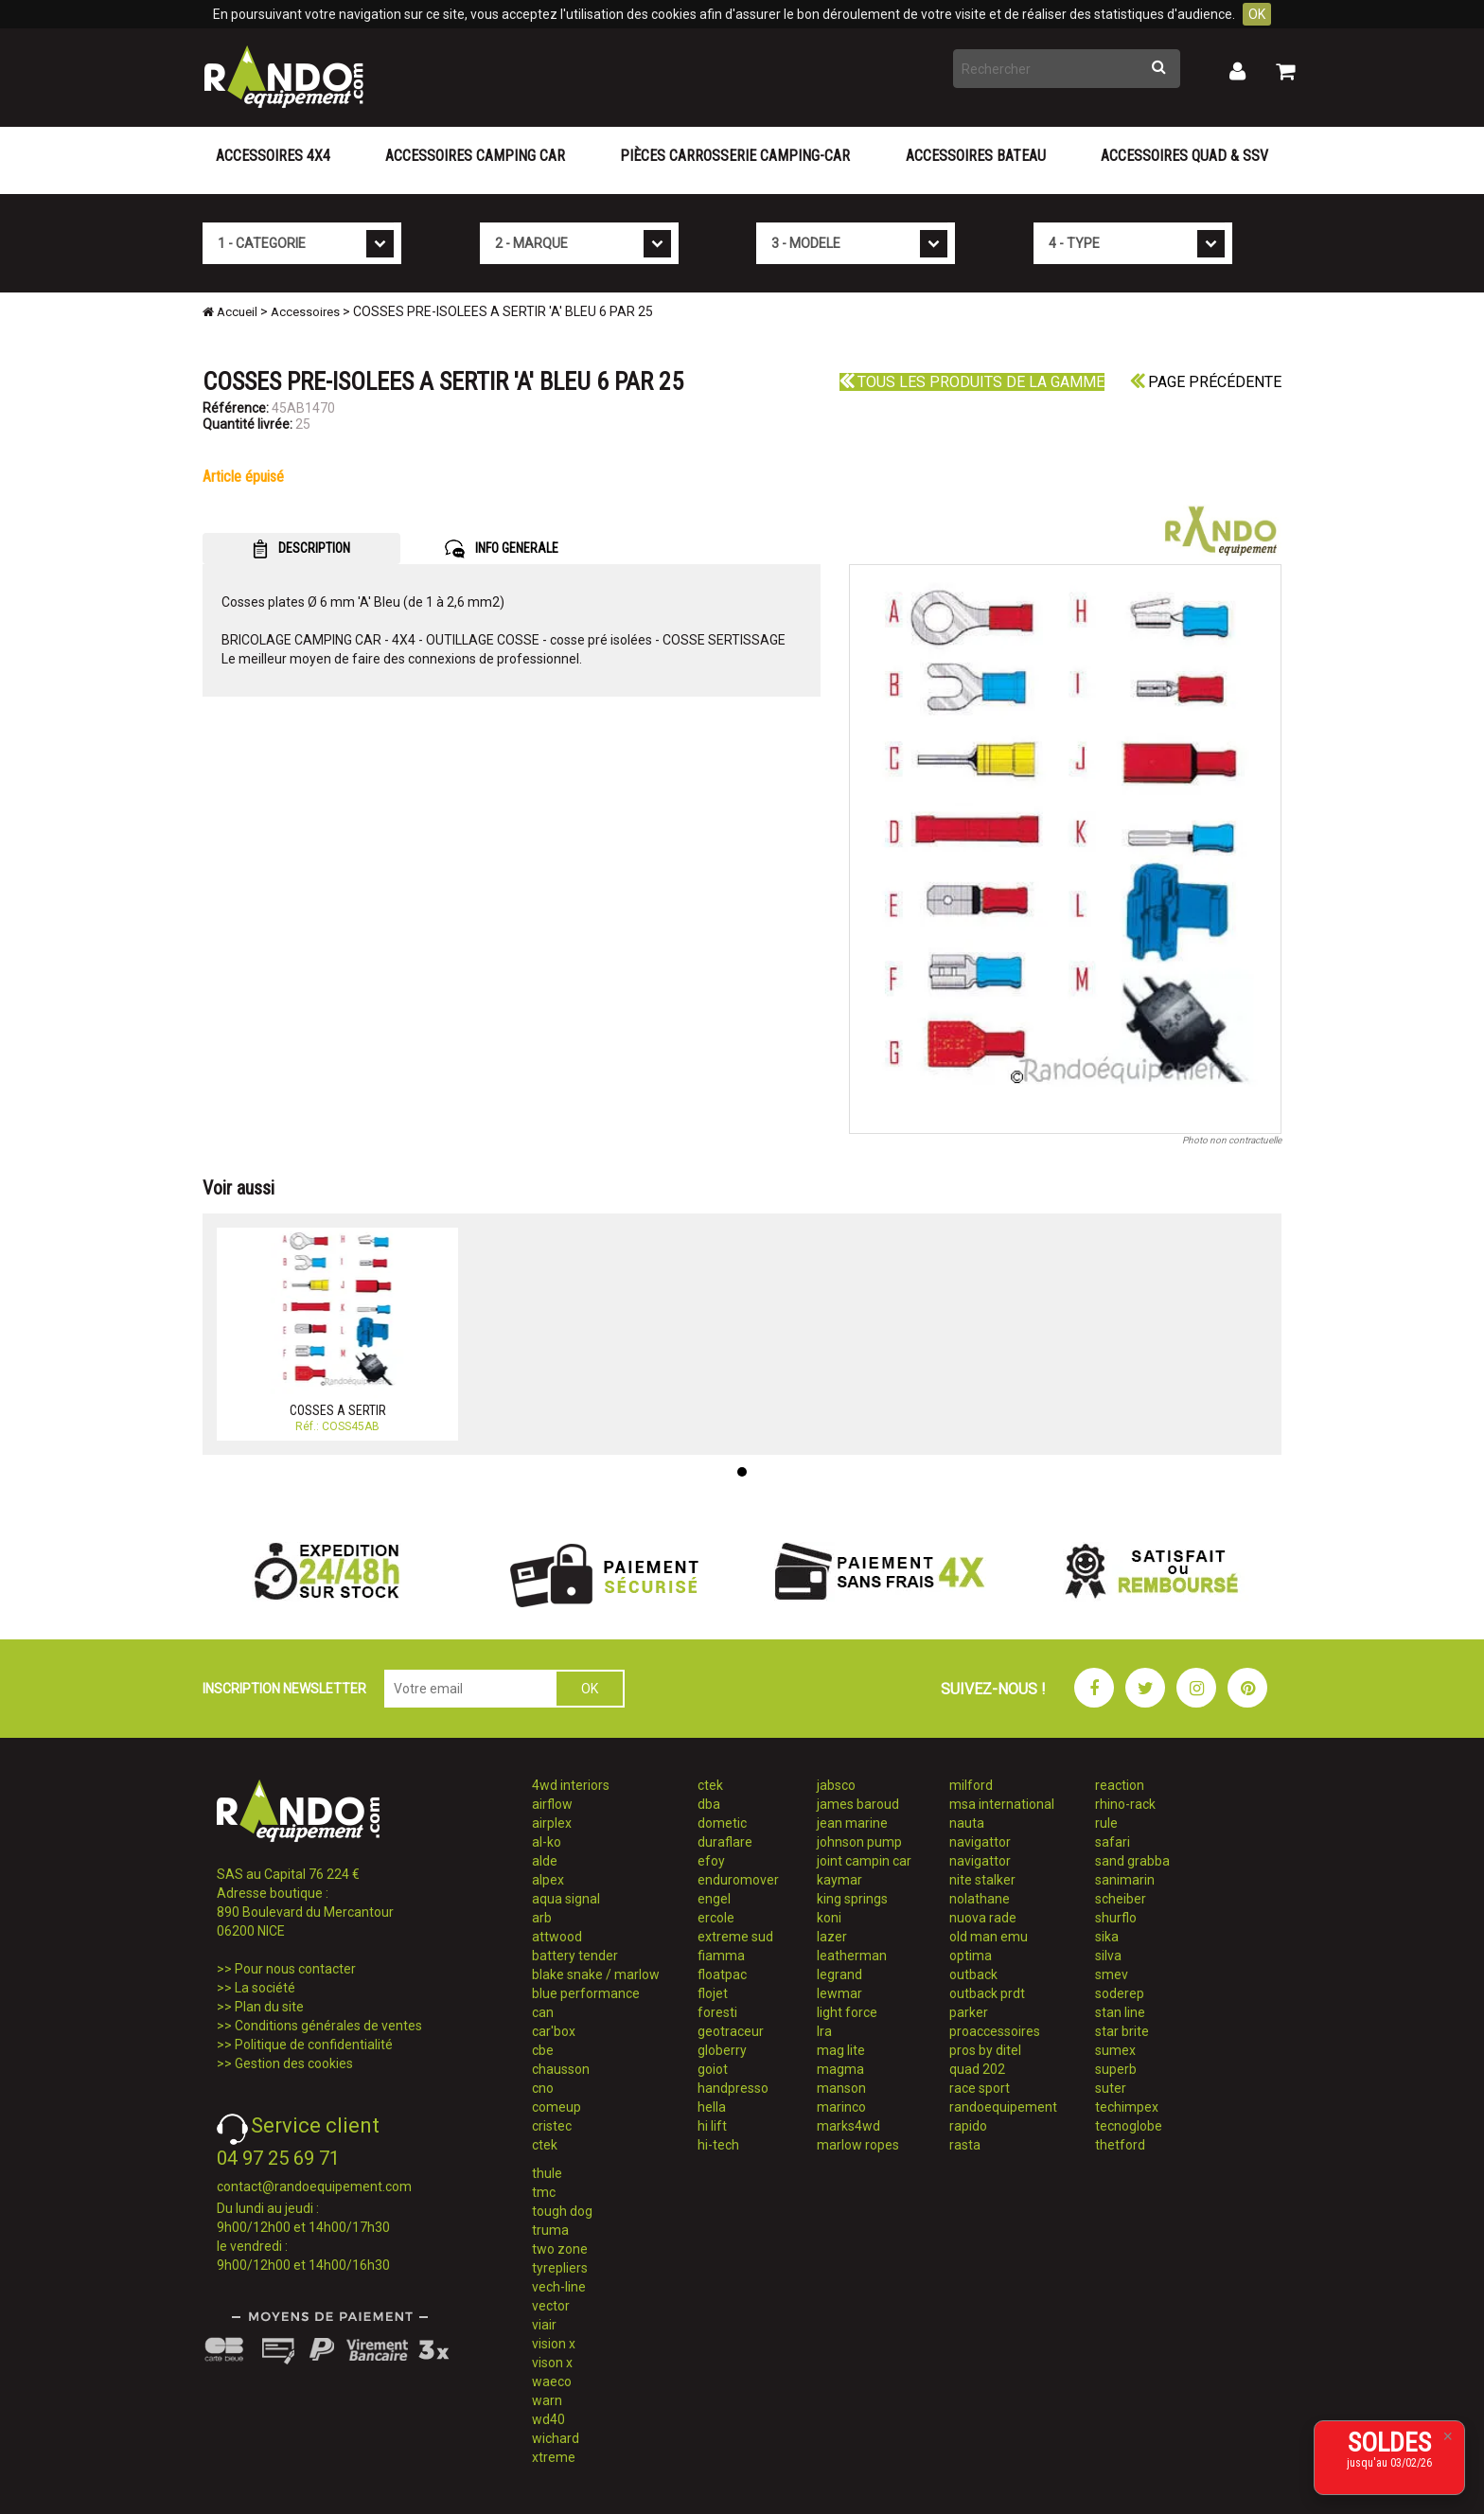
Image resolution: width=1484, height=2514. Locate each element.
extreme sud (735, 1936)
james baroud (858, 1804)
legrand (839, 1974)
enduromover (738, 1879)
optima (970, 1955)
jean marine (852, 1823)
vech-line (559, 2286)
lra (824, 2031)
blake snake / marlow (596, 1974)
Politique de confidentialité (314, 2044)
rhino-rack (1125, 1804)
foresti (717, 2012)
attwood (557, 1936)
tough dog (562, 2211)
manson (841, 2088)
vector (551, 2305)
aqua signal (566, 1898)
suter (1110, 2088)
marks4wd (848, 2125)
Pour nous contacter (295, 1968)
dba (709, 1804)
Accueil (230, 312)
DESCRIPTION (301, 549)
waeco (552, 2381)
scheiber (1120, 1898)
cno (543, 2088)
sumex (1115, 2050)
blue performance (586, 1993)
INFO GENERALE (501, 549)
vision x (553, 2343)
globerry (722, 2050)
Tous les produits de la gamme (971, 382)
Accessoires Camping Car (475, 156)
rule (1106, 1823)
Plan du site (269, 2006)
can (543, 2012)
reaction (1119, 1785)
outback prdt (987, 1993)
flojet (713, 1993)
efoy (711, 1860)
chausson (561, 2069)
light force (847, 2012)
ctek (544, 2144)
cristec (552, 2125)
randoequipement (1003, 2107)
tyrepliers (560, 2267)
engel (714, 1898)
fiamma (721, 1955)
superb (1116, 2069)
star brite (1122, 2031)
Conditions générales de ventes (328, 2025)
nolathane (979, 1898)
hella (712, 2107)
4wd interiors (571, 1785)
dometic (722, 1823)
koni (829, 1917)
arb (542, 1917)
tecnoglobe (1128, 2125)
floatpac (722, 1974)
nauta (966, 1823)
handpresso (733, 2088)
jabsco (836, 1785)
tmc (544, 2192)
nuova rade (982, 1917)
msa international (1001, 1804)
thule (547, 2173)
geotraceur (731, 2031)
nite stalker (982, 1879)
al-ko (546, 1842)
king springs (852, 1898)
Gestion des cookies (294, 2063)
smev (1111, 1974)
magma (840, 2069)
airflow (552, 1804)
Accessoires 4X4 (273, 156)
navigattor (980, 1842)
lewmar (839, 1993)
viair (544, 2324)
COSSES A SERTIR (338, 1410)
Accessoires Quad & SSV (1184, 156)
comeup (556, 2107)
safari (1112, 1842)
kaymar (839, 1879)
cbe (543, 2050)
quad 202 (977, 2069)
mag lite (841, 2050)
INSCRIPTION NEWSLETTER (284, 1688)
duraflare (725, 1842)
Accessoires (305, 312)
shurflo (1116, 1917)
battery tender (575, 1955)
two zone (560, 2249)
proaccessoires (994, 2031)
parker (968, 2012)
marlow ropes (858, 2144)
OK (1256, 14)
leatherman (852, 1955)
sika (1107, 1936)
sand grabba (1132, 1860)
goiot (713, 2069)
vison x (552, 2362)
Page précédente (1205, 382)
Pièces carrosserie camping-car (735, 156)
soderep (1119, 1993)
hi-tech (718, 2144)
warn (547, 2400)
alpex (548, 1879)
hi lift (712, 2125)
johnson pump (859, 1842)
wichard (555, 2438)
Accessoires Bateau (976, 156)
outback (973, 1974)
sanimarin (1125, 1879)
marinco (841, 2107)
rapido (968, 2125)
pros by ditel (985, 2050)
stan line (1120, 2012)
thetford (1120, 2144)
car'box (553, 2031)
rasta (964, 2144)
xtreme (553, 2457)
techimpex (1126, 2107)
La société (265, 1987)
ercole (716, 1917)
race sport (979, 2088)
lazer (832, 1936)
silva (1108, 1955)
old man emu (988, 1936)
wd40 (548, 2419)
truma (550, 2230)
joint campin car (864, 1860)
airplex (552, 1823)
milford (971, 1785)
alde (544, 1860)
